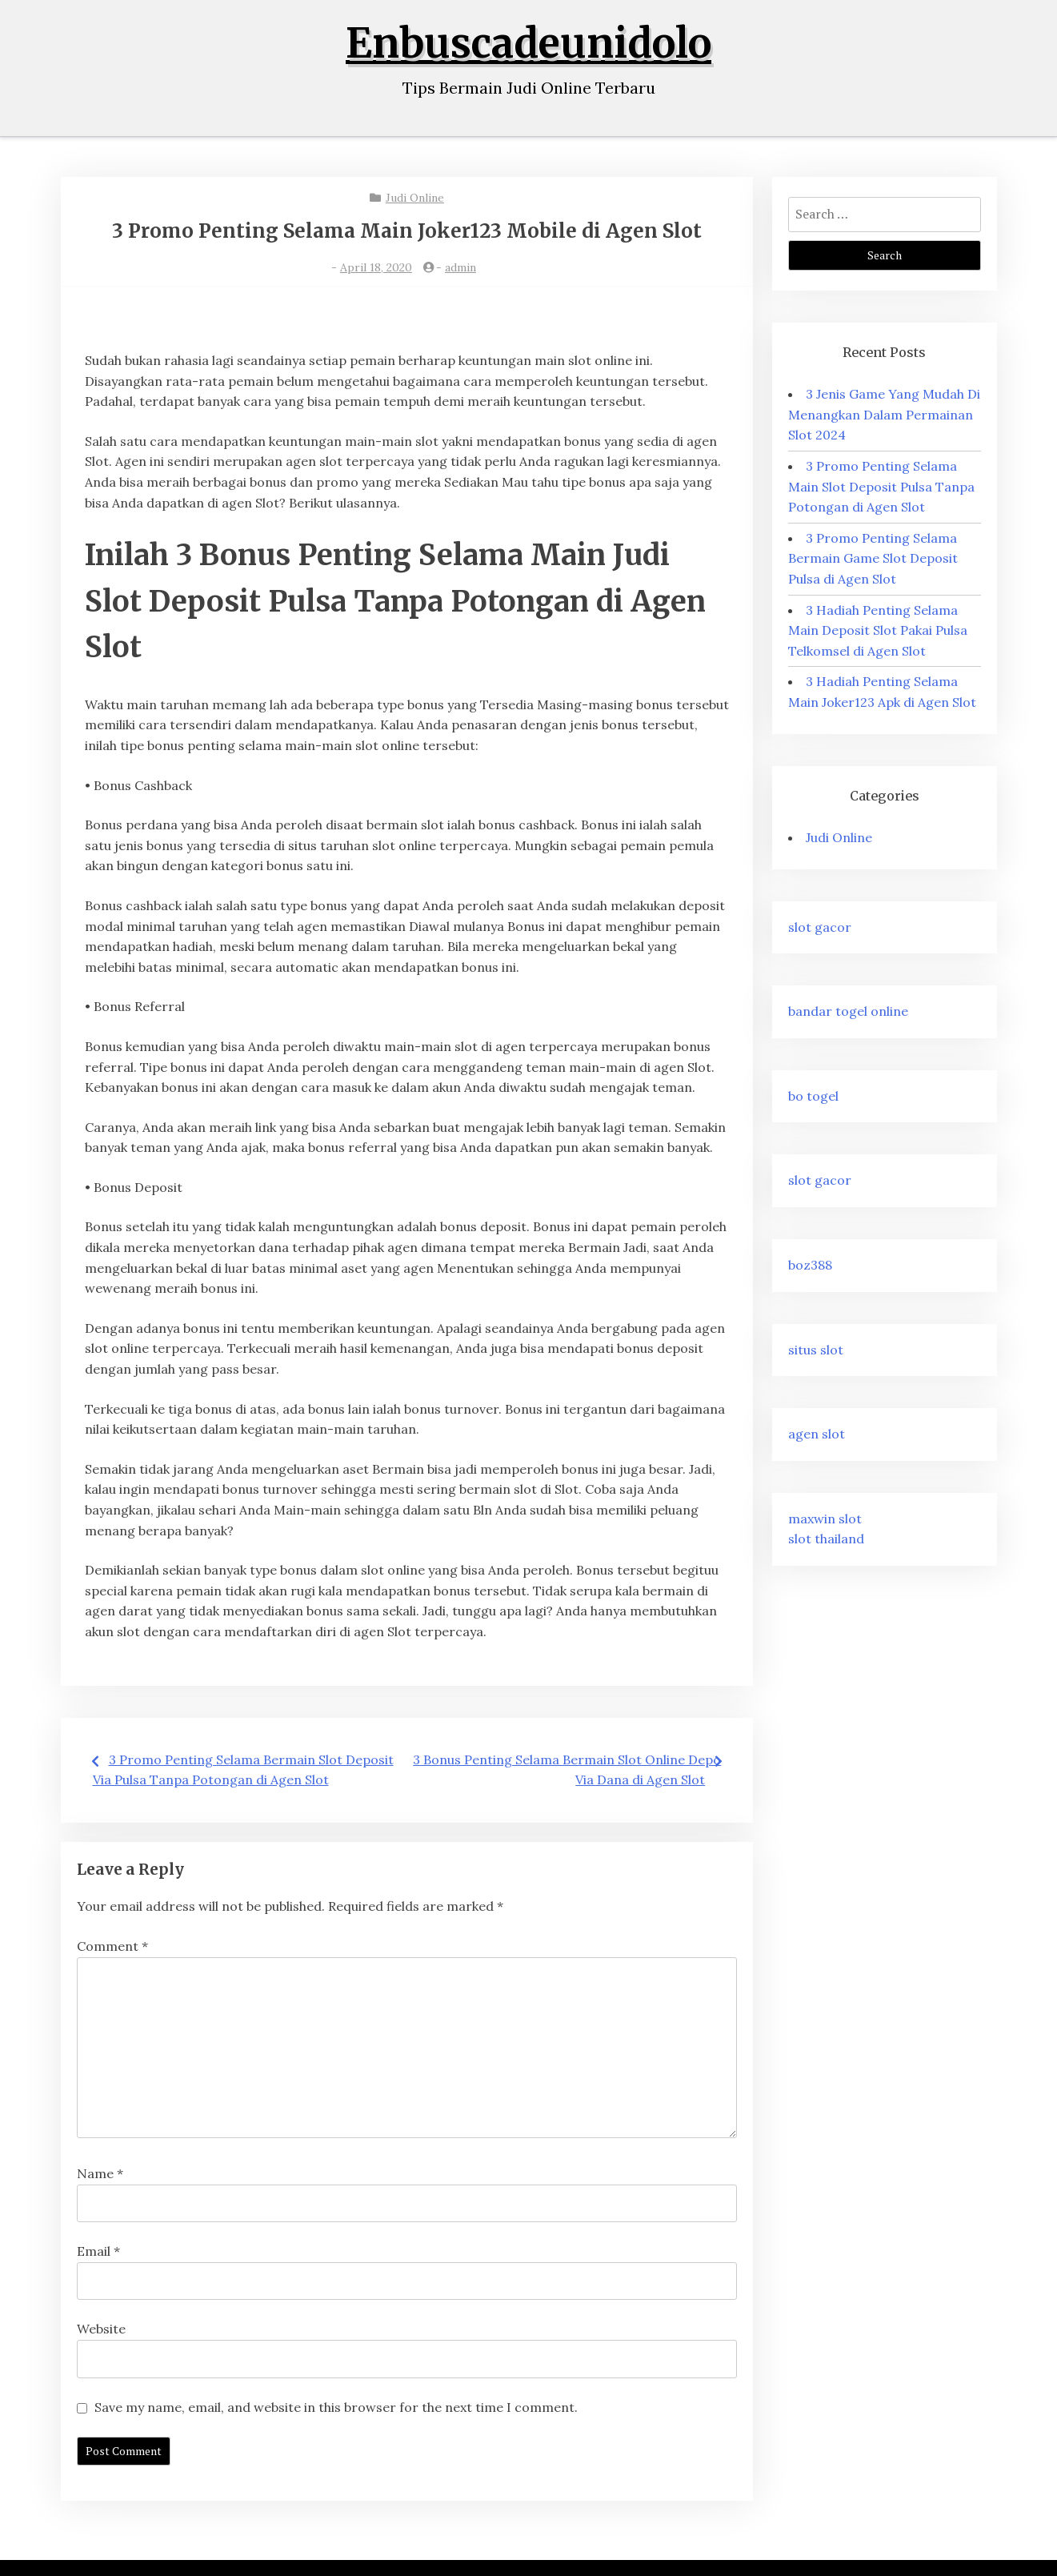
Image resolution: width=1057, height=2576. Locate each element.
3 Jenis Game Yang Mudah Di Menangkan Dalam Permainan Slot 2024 (884, 414)
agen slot (816, 1434)
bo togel (813, 1096)
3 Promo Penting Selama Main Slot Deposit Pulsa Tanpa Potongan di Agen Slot (881, 486)
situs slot (815, 1350)
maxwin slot (825, 1519)
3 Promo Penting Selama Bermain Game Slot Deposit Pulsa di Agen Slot (873, 558)
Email (98, 2251)
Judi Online (415, 198)
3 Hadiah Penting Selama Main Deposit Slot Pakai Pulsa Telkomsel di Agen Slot (877, 630)
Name (100, 2173)
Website (101, 2329)
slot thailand (826, 1539)
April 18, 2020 (376, 267)
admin (460, 267)
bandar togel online (848, 1011)
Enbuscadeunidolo (528, 43)
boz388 (810, 1265)
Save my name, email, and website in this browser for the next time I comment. (336, 2407)
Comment (112, 1946)
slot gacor (819, 927)
